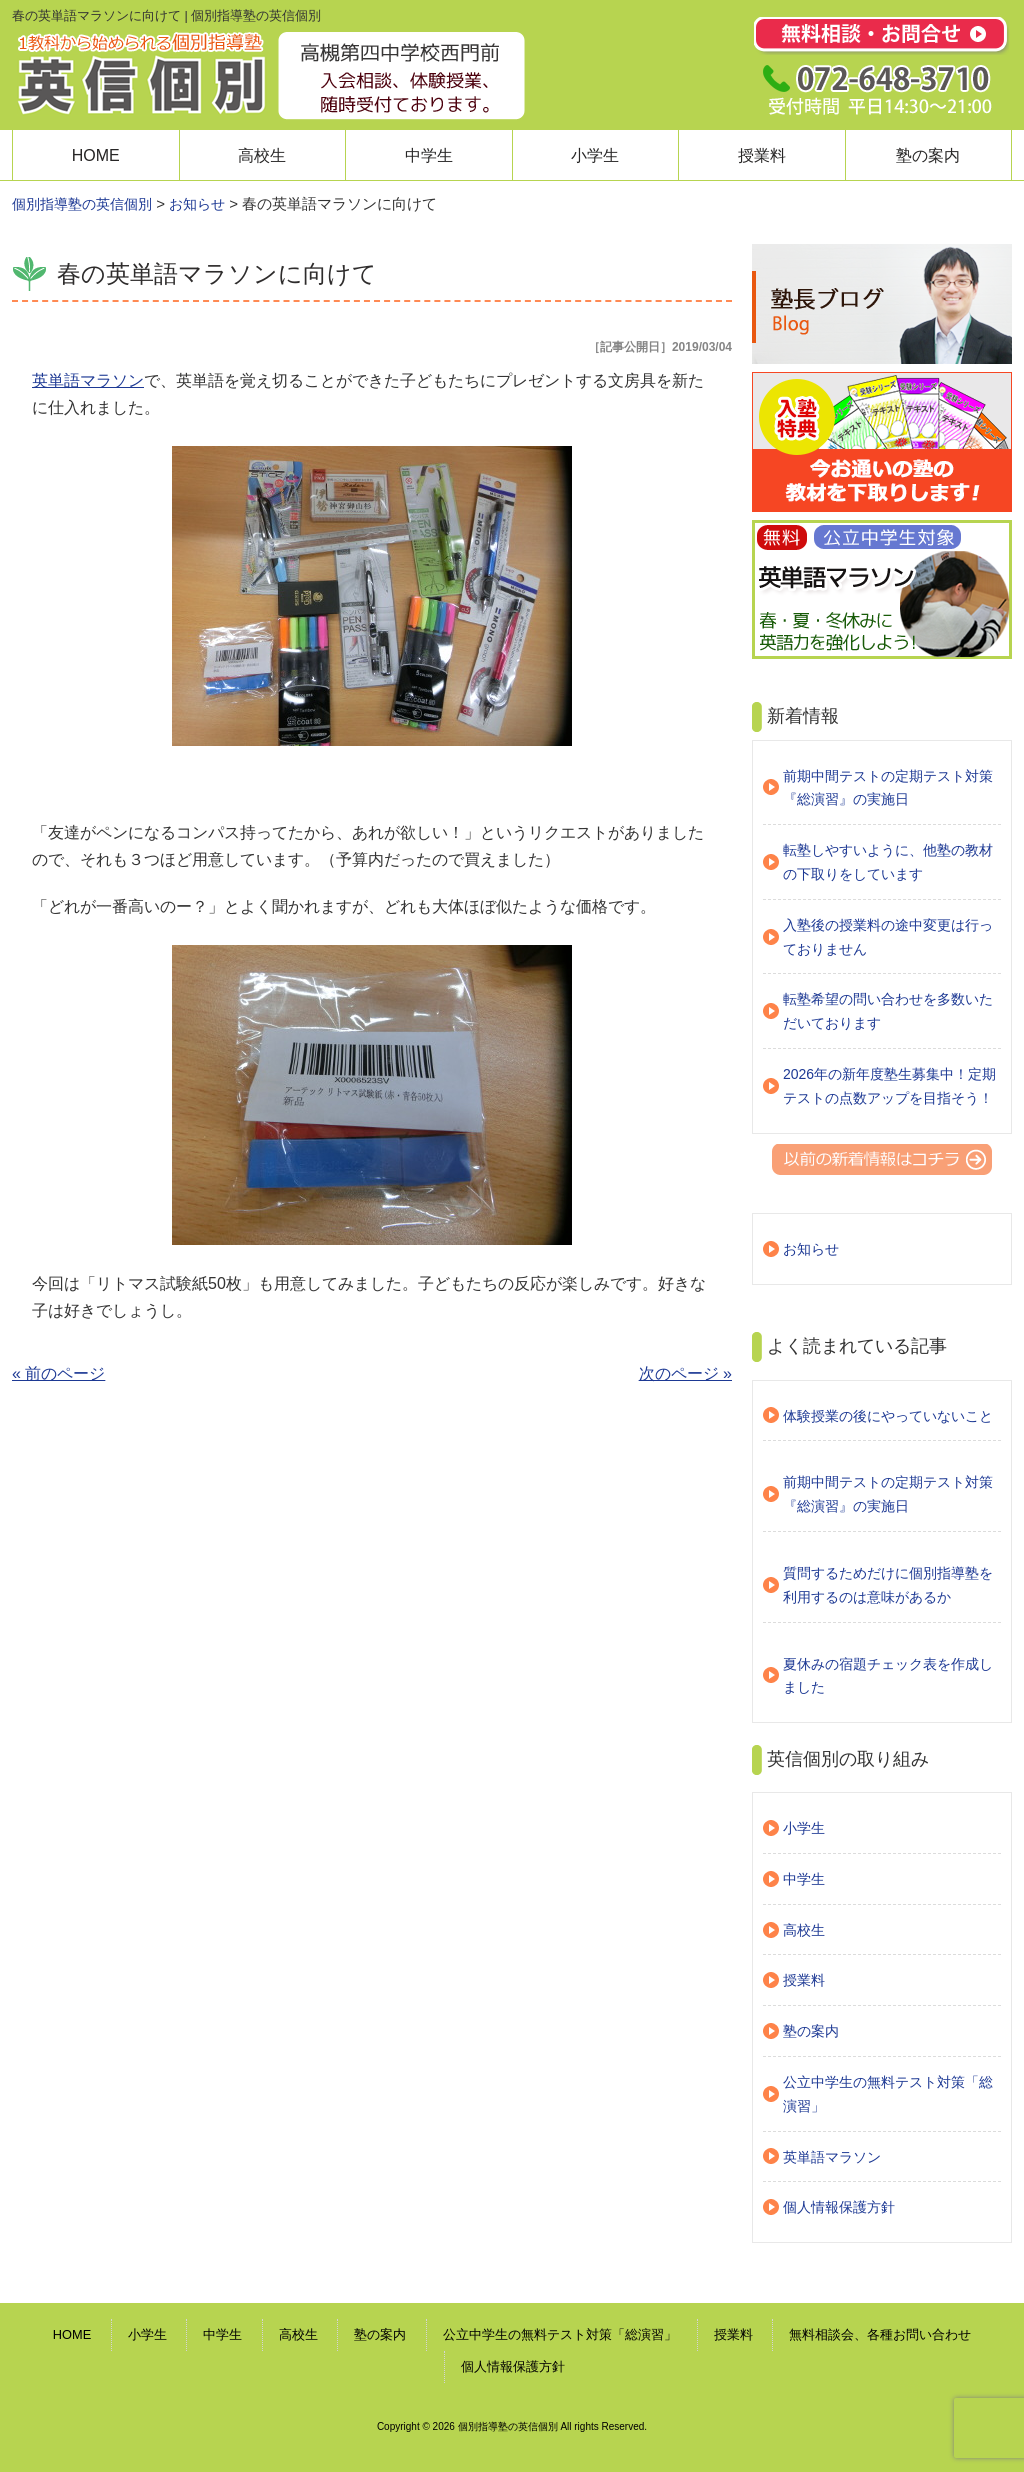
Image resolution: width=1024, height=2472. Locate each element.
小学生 (595, 155)
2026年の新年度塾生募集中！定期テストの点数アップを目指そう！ (889, 1086)
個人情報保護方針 (839, 2207)
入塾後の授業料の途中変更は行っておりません (888, 937)
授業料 (762, 155)
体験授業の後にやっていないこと (888, 1416)
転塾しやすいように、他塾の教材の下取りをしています (888, 862)
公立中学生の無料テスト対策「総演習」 (888, 2094)
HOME (96, 155)
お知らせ (811, 1249)
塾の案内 (928, 155)
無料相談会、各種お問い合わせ (880, 2334)
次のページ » (685, 1373)
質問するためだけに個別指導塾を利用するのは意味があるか (888, 1585)
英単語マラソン (88, 380)
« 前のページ (58, 1373)
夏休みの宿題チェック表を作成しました (888, 1676)
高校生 (262, 155)
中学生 (429, 155)
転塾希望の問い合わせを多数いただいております (888, 1011)
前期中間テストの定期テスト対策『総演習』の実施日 (888, 788)
